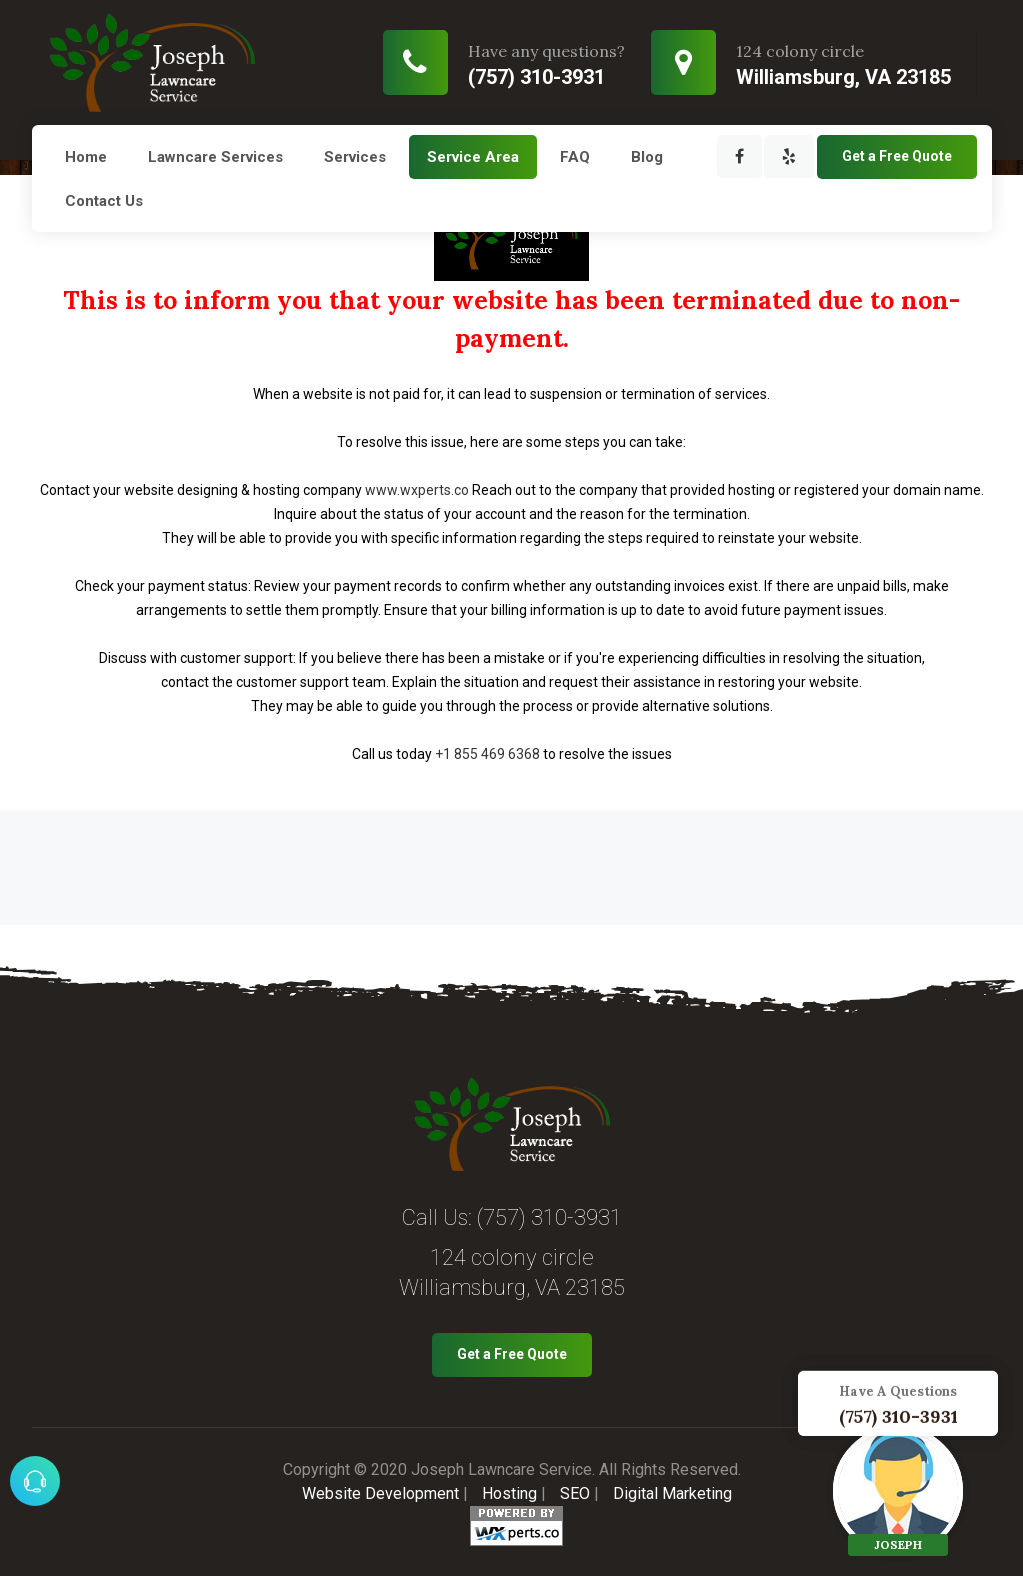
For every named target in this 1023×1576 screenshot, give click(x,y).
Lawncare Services (215, 157)
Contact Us (104, 201)
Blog (647, 157)
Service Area (473, 157)
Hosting (509, 1493)
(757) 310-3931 (549, 1217)
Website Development (380, 1493)
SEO (575, 1493)
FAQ (575, 157)
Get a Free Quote (897, 156)
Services (355, 157)
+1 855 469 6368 (487, 754)
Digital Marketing (672, 1493)
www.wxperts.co (417, 490)
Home (86, 157)
